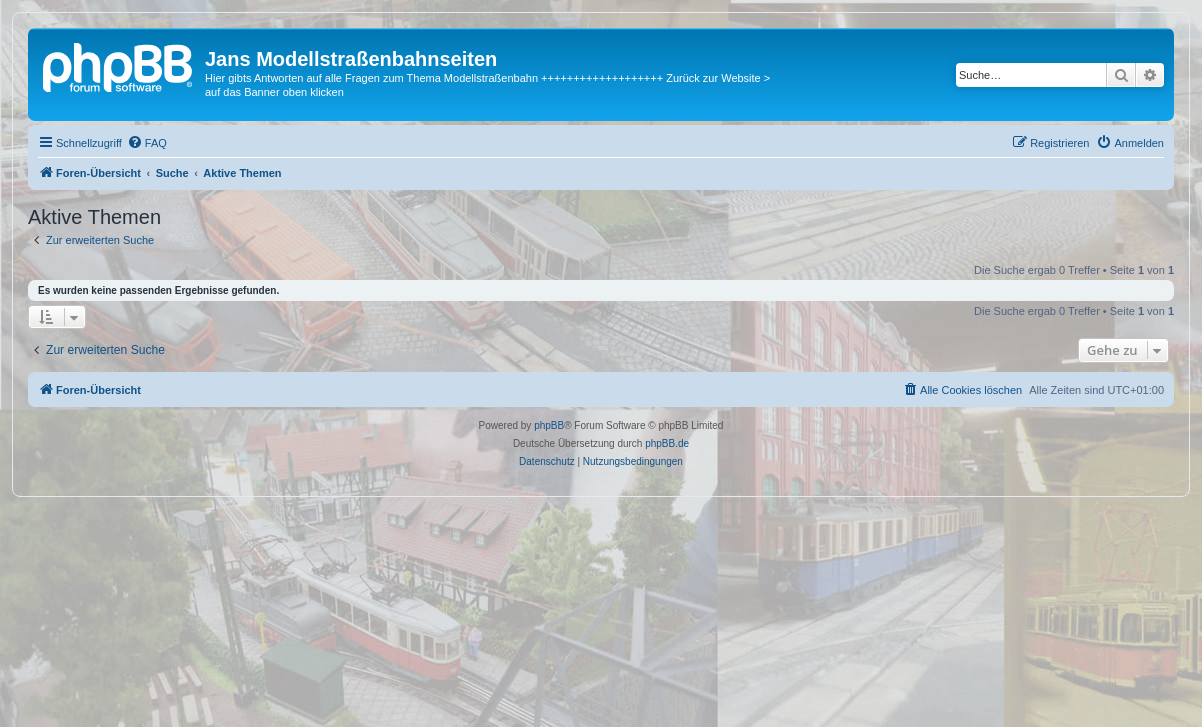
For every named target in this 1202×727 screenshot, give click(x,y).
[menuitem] (147, 143)
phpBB (549, 425)
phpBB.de (667, 443)
